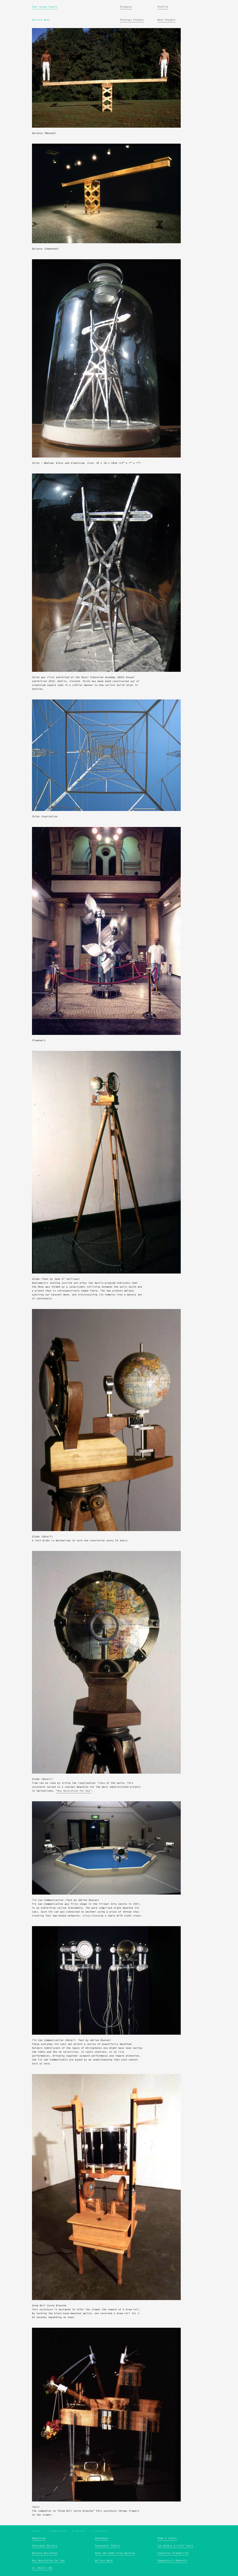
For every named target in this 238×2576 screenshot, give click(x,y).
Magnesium (38, 2538)
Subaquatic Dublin (107, 2546)
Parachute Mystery (44, 2546)
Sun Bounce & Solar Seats (175, 2546)
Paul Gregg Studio (44, 7)
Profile (162, 7)
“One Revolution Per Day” (73, 1791)
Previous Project (132, 20)
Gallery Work (104, 2560)
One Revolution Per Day (48, 2560)
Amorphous (101, 2538)
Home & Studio (167, 2538)
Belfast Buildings (44, 2553)
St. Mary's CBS (42, 2568)
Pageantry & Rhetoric (172, 2560)
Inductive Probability (173, 2553)
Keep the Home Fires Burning (115, 2553)
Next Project (166, 20)
